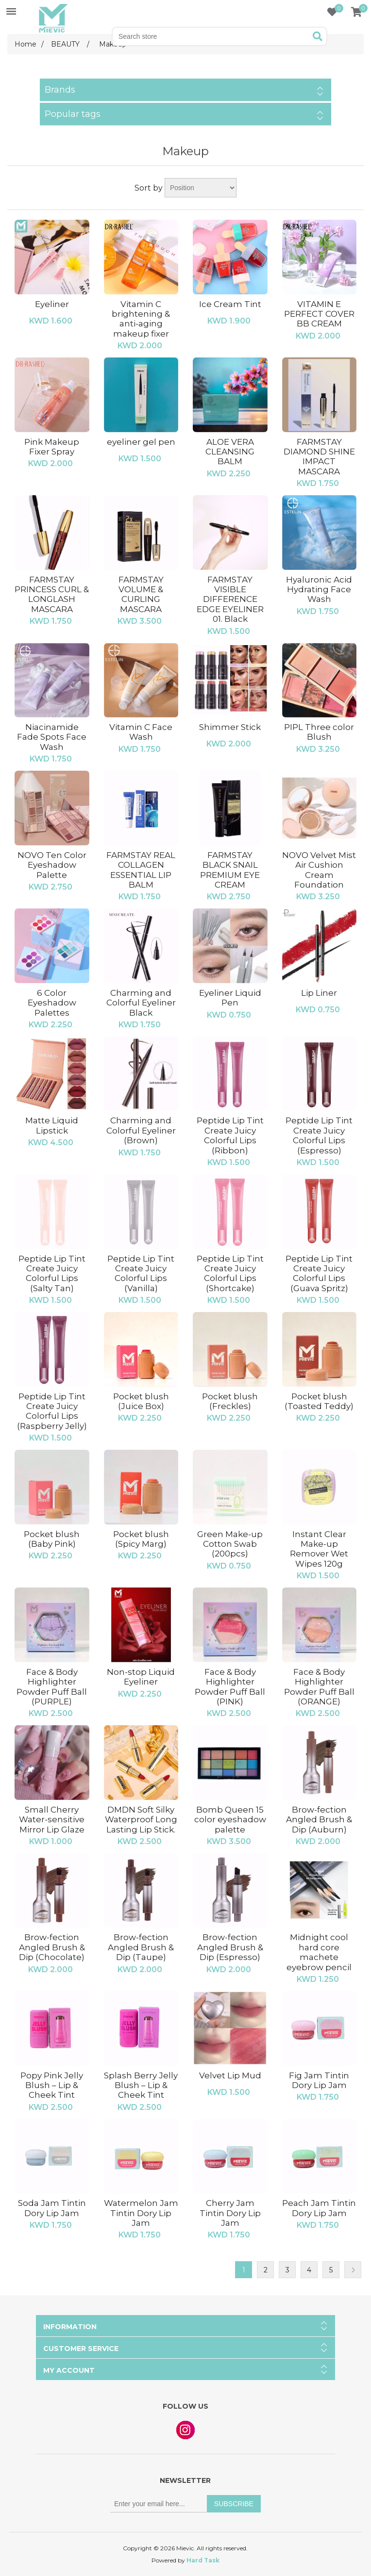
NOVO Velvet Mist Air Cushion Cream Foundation (319, 870)
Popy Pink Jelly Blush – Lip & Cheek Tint (51, 2085)
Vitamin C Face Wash (140, 732)
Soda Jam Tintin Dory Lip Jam (52, 2208)
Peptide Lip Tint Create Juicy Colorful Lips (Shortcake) (230, 1273)
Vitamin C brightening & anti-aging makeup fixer (141, 319)
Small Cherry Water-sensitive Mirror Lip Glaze (51, 1819)
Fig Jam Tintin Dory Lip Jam (319, 2080)
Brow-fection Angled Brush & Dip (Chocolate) (52, 1947)
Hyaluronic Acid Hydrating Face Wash (319, 589)
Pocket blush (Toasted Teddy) (319, 1401)
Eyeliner (52, 304)
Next (352, 2269)
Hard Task (202, 2560)
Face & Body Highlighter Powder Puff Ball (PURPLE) (52, 1686)
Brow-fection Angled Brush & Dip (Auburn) (319, 1819)
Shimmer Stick (230, 727)
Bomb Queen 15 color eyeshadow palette (230, 1819)
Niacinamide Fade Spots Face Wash (51, 737)
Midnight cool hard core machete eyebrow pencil (319, 1952)
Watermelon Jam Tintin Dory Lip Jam (141, 2213)
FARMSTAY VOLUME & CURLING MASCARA (141, 594)
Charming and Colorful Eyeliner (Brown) (141, 1130)
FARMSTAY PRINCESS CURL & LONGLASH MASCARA (52, 594)
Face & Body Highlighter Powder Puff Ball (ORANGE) (319, 1686)
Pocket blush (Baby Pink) (52, 1539)
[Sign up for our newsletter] (158, 2503)
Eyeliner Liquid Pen (230, 997)
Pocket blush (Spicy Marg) (141, 1539)
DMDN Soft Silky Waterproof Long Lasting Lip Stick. (141, 1819)
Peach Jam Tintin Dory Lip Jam (319, 2208)
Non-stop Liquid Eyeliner (141, 1676)
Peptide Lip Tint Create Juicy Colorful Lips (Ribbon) (230, 1135)
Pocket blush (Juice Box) (141, 1401)
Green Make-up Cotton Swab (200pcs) (230, 1544)
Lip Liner (319, 993)
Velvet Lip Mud (230, 2075)
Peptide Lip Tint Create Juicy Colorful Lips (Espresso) (319, 1135)
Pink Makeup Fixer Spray (51, 446)
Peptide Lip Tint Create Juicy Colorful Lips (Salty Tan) (51, 1273)
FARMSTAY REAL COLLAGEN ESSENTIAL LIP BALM (140, 870)
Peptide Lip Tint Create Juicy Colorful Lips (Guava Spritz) (319, 1273)
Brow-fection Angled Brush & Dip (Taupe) (141, 1947)
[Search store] (211, 36)
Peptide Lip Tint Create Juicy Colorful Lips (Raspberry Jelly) (52, 1411)
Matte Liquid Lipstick (51, 1125)
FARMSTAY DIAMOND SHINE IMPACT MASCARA (319, 456)
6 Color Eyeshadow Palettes (52, 1003)
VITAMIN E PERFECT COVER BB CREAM (319, 314)
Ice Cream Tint (230, 304)
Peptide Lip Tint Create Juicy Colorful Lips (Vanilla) (140, 1273)
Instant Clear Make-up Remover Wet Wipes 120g (319, 1549)
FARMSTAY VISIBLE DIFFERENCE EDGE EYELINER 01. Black (230, 599)
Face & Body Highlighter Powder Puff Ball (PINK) (230, 1686)
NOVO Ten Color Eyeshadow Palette (51, 865)
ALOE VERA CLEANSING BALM (229, 452)
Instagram (185, 2430)
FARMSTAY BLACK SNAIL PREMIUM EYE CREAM (230, 870)
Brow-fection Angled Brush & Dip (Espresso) (230, 1947)
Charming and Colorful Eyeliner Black (141, 1003)
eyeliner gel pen (141, 442)
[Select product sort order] (200, 187)
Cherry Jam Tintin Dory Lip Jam (230, 2213)
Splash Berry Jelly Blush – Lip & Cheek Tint (141, 2085)
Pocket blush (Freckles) (230, 1401)
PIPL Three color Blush (319, 732)
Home (25, 44)
